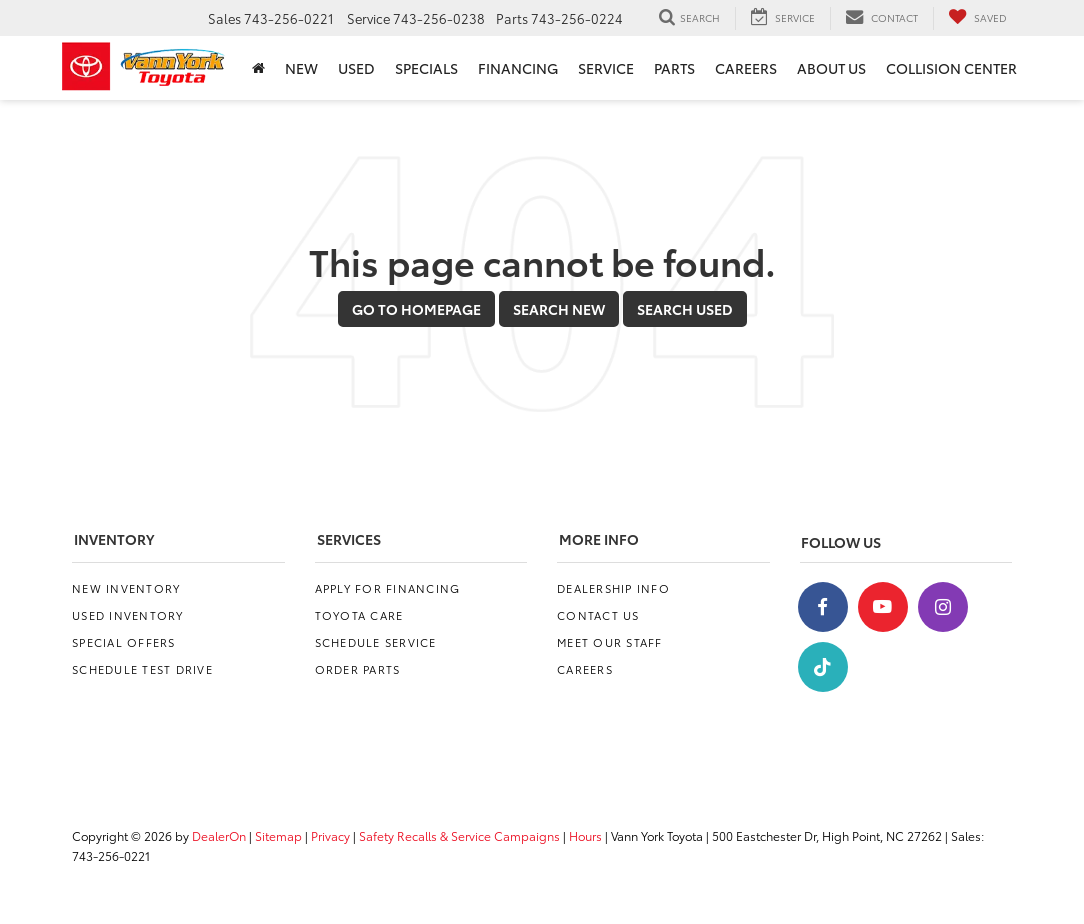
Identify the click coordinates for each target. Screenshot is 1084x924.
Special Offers (124, 642)
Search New (559, 309)
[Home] (258, 68)
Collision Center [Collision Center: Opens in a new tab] (951, 68)
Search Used (685, 309)
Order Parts (358, 669)
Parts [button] (674, 68)
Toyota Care (359, 615)
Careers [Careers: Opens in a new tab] (746, 68)
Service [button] (606, 68)
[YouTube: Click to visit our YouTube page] (883, 607)
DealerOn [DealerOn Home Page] (219, 835)
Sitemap (278, 835)
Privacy (330, 835)
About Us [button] (831, 68)
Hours (585, 835)
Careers (585, 669)
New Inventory (126, 588)
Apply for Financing (388, 588)
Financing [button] (518, 68)
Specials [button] (426, 68)
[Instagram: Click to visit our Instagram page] (943, 607)
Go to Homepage (416, 309)
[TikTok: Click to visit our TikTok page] (823, 667)
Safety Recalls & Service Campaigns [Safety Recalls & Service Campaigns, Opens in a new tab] (459, 835)
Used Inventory (128, 615)
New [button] (301, 68)
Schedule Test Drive (142, 669)
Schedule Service (376, 642)
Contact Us (598, 615)
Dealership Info (613, 588)
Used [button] (356, 68)
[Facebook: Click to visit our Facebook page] (823, 607)
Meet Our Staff (610, 642)
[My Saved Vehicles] (977, 18)
